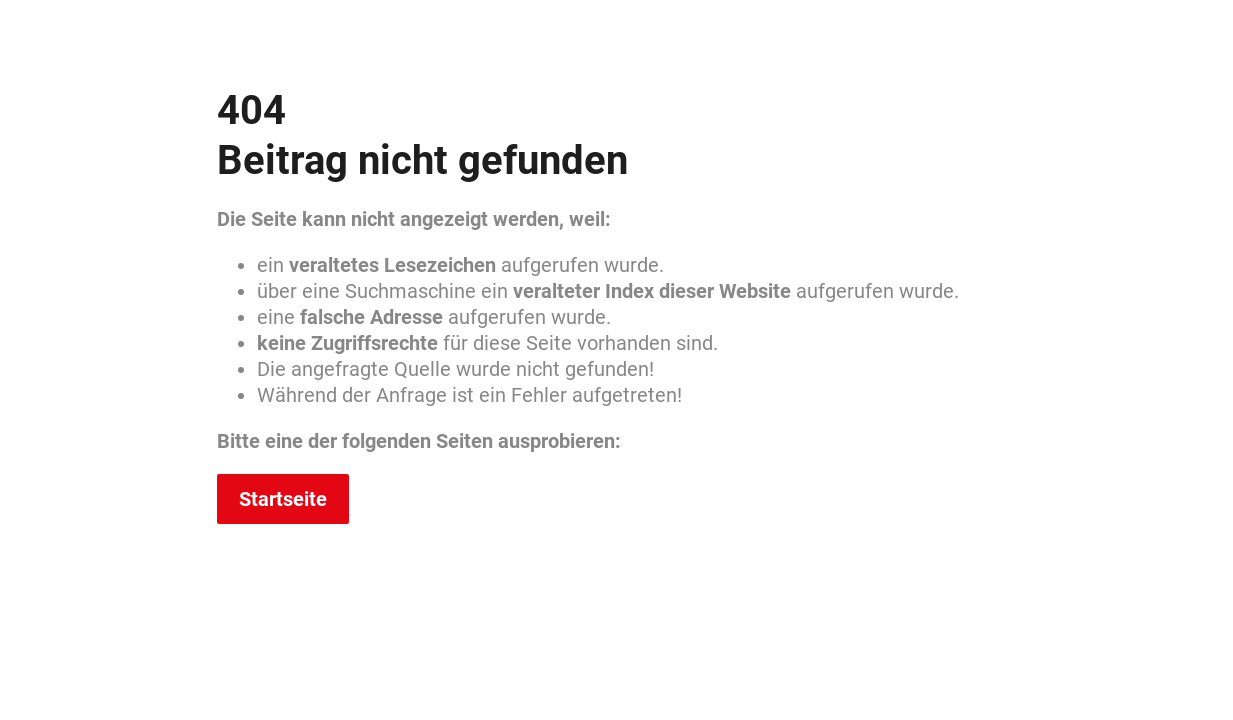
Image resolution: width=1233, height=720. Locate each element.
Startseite (283, 499)
